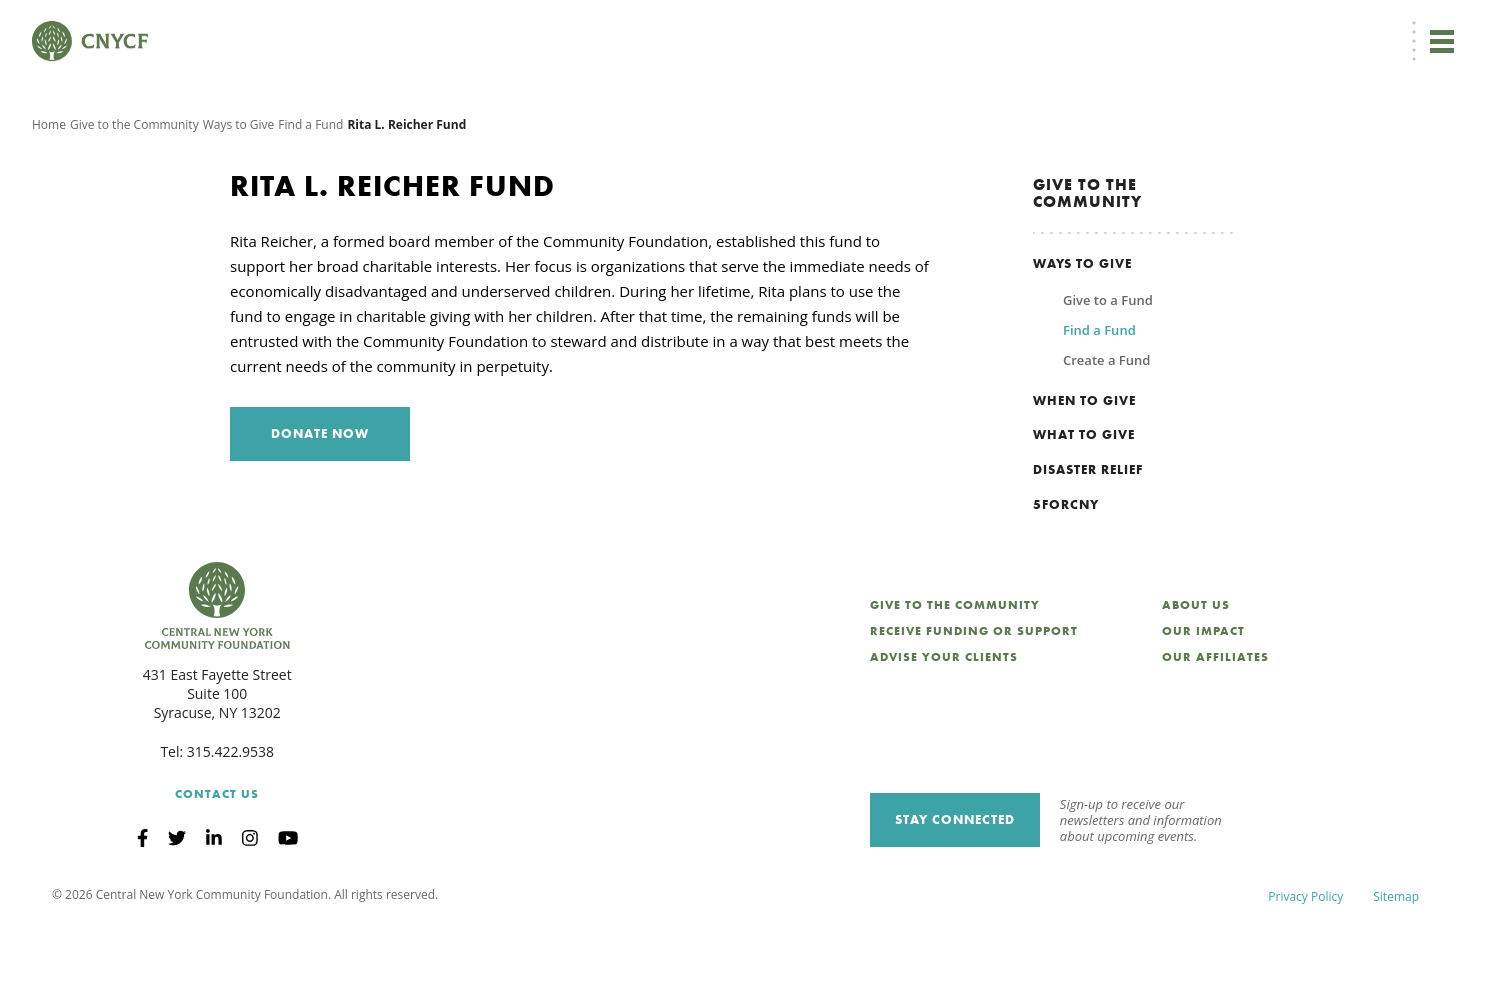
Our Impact (1203, 691)
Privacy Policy (1305, 956)
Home (49, 184)
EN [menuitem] (873, 26)
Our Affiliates (1215, 717)
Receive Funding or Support (974, 691)
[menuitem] (869, 26)
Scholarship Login (1155, 26)
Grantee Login (1045, 26)
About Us (1196, 665)
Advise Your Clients (944, 717)
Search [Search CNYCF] (1419, 26)
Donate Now (776, 26)
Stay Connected (955, 879)
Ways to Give (239, 184)
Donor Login (950, 26)
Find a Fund (310, 184)
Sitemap (1396, 956)
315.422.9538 (230, 811)
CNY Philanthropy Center (1295, 26)
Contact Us (217, 854)
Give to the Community (134, 184)
